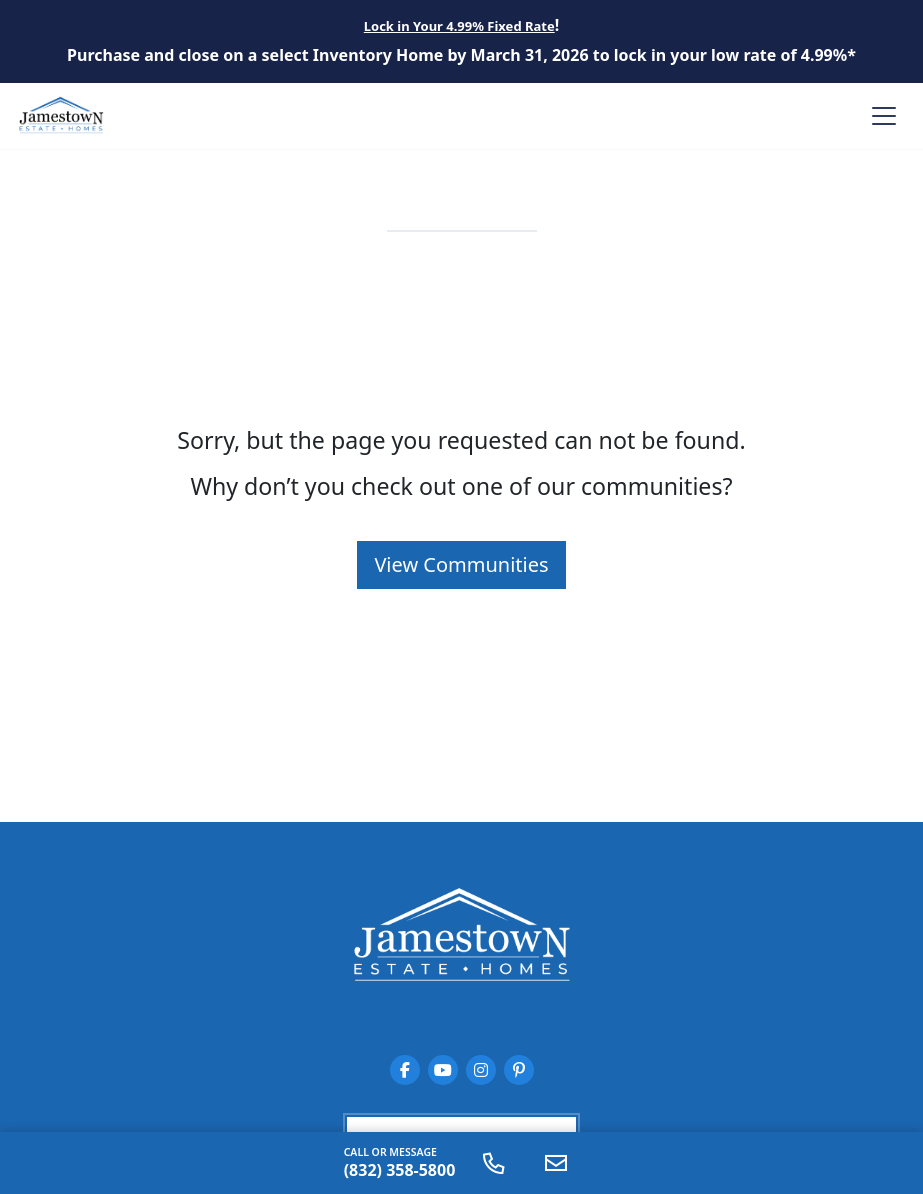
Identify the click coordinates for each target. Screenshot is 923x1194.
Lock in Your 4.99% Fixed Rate (459, 26)
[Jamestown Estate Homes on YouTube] (443, 1070)
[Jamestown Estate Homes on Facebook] (405, 1070)
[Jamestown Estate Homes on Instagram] (481, 1070)
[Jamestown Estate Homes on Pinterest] (519, 1070)
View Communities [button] (461, 564)
